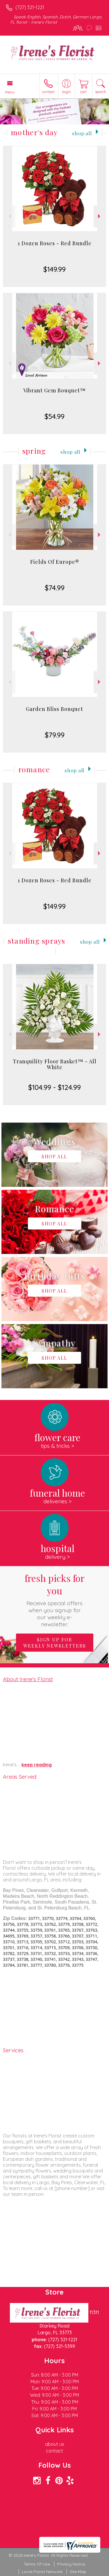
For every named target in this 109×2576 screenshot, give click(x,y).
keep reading (37, 1765)
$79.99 (55, 734)
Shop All (82, 133)
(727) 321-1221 (29, 7)
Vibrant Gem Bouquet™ (54, 390)
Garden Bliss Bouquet (54, 708)
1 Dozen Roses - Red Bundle (55, 243)
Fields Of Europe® (54, 561)
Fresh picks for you (55, 1600)
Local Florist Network (42, 2571)
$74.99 (55, 587)
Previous (9, 216)
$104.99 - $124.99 (54, 1087)
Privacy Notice (71, 2564)
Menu (10, 92)
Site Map (78, 2571)
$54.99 (54, 416)
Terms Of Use (37, 2564)
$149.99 (54, 269)
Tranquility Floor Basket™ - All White (55, 1064)
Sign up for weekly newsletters (54, 1642)
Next (100, 216)
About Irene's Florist (28, 1679)
